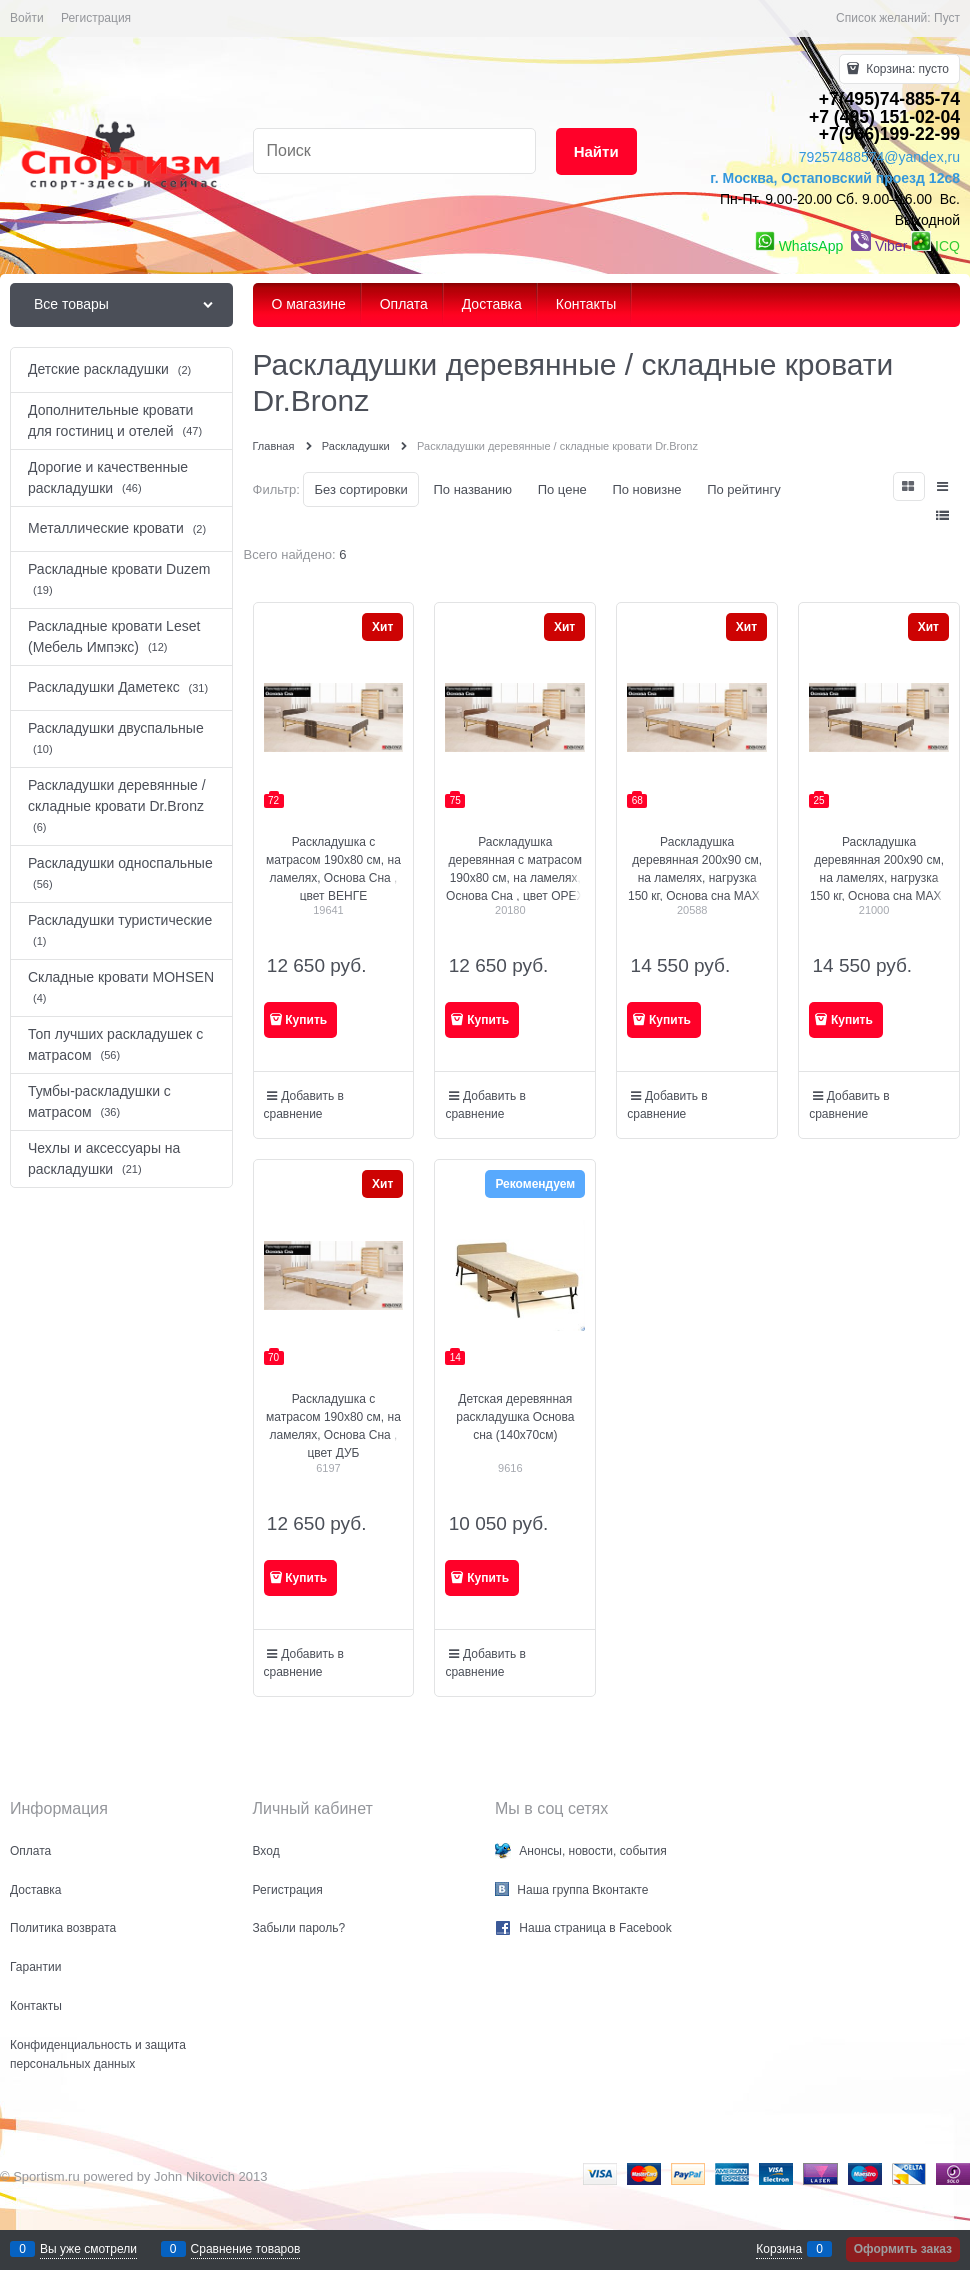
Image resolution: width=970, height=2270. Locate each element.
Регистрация (96, 18)
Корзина (779, 2249)
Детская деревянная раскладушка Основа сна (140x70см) (515, 1417)
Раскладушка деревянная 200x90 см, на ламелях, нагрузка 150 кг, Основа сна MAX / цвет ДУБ (697, 878)
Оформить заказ (903, 2249)
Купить (306, 1020)
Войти (27, 18)
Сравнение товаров (246, 2249)
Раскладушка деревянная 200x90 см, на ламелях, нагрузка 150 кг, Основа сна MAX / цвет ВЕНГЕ (879, 878)
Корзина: (906, 69)
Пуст (947, 18)
